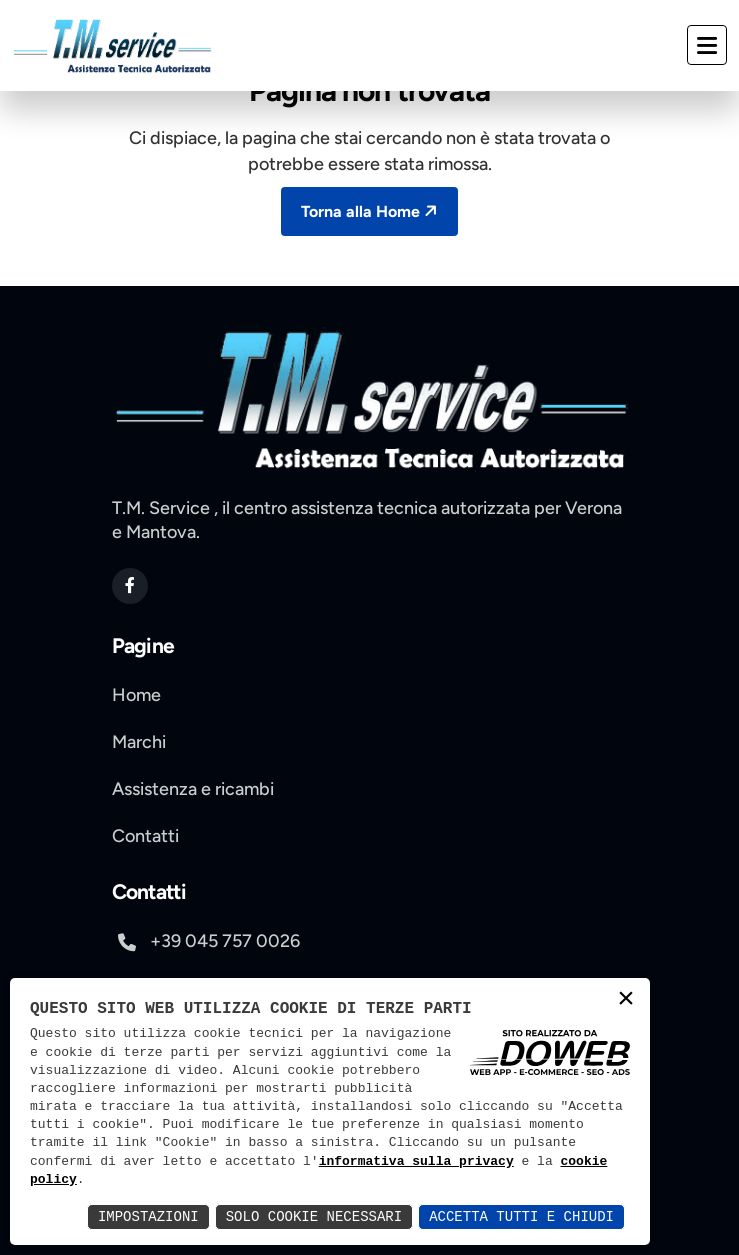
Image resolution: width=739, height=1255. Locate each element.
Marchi (139, 742)
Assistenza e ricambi (193, 789)
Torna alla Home (371, 210)
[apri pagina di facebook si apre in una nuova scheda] (130, 586)
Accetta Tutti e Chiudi (521, 1216)
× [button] (626, 1000)
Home (136, 695)
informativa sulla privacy (416, 1162)
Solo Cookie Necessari (314, 1216)
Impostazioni (148, 1216)
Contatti (145, 836)
